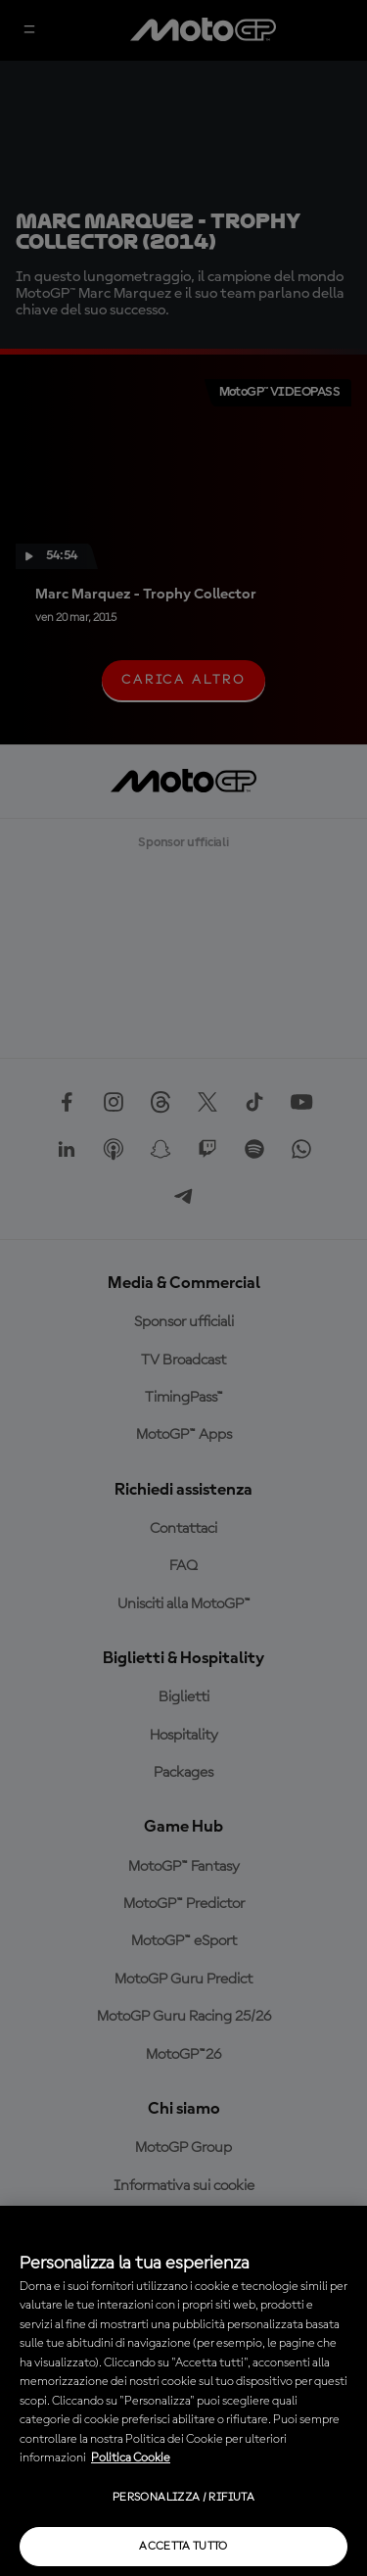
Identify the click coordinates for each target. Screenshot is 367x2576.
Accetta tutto (183, 2546)
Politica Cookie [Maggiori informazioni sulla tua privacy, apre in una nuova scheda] (130, 2458)
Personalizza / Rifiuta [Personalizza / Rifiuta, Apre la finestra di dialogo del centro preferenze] (183, 2498)
